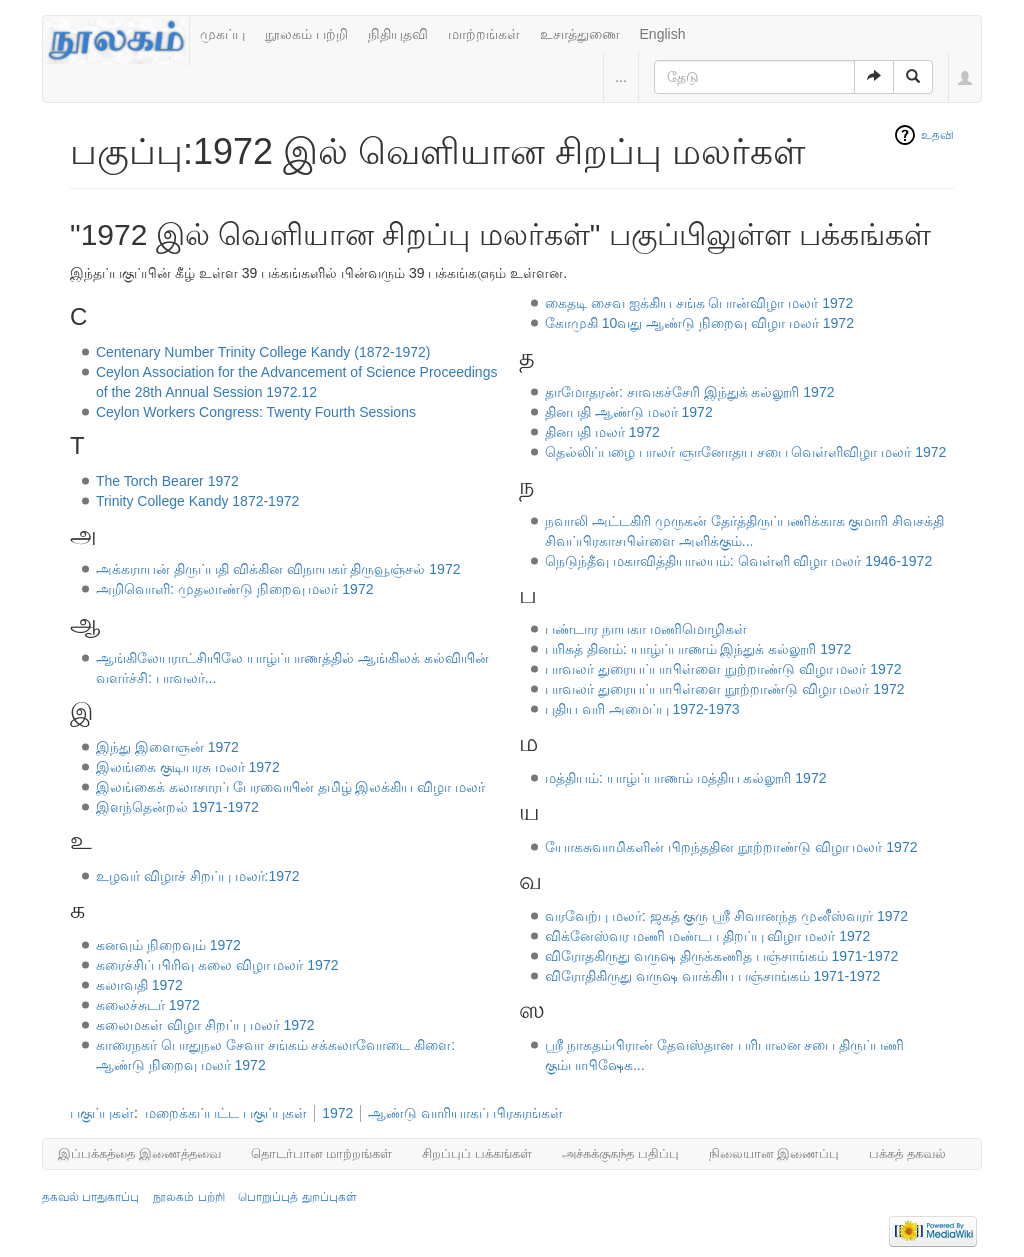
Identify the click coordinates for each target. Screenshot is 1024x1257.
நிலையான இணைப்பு (774, 1153)
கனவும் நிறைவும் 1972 (168, 945)
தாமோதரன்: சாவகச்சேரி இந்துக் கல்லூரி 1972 (690, 392)
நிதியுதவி (398, 34)
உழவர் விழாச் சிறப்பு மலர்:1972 (198, 876)
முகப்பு (222, 34)
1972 (337, 1113)
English (663, 34)
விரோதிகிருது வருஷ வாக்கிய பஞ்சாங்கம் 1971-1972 (713, 976)
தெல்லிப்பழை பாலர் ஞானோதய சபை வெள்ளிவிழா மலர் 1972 (745, 452)
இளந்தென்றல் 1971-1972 (177, 807)
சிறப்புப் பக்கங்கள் (477, 1153)
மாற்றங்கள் (484, 34)
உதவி (937, 135)
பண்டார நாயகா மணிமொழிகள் (646, 629)
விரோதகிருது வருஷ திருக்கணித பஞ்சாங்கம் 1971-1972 (722, 956)
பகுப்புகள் (102, 1113)
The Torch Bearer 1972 (167, 481)
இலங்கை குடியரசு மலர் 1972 (188, 767)
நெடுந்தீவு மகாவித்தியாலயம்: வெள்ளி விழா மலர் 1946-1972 (738, 561)
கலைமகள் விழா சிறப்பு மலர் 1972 (205, 1025)
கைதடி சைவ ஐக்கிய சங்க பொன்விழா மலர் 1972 (699, 303)
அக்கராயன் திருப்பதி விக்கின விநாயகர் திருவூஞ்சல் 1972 (278, 569)
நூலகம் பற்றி (306, 34)
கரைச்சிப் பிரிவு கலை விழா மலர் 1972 (217, 965)
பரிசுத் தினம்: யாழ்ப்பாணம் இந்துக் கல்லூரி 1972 (698, 649)
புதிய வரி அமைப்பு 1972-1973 (642, 709)
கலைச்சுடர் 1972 (148, 1005)
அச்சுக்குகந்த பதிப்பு (620, 1153)
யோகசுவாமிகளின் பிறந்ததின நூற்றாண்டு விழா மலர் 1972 (731, 847)
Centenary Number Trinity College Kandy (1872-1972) (263, 352)
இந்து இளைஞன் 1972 (167, 747)
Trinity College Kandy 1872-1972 (197, 501)
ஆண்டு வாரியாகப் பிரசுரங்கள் (465, 1113)
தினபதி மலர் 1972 (602, 432)
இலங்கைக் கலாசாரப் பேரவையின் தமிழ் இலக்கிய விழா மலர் (290, 787)
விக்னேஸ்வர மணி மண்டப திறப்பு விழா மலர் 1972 (707, 936)
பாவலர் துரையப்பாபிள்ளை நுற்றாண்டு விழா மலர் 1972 (723, 669)
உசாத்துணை (580, 34)
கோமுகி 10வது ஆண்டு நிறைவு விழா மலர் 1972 (699, 323)
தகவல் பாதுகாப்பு (90, 1197)
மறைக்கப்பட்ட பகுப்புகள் (226, 1113)
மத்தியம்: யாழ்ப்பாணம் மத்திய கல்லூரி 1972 (686, 778)
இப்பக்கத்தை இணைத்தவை (139, 1153)
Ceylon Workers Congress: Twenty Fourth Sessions (256, 412)
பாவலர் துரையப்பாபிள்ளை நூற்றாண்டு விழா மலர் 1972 (725, 689)
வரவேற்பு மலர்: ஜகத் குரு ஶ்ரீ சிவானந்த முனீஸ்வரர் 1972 (726, 916)
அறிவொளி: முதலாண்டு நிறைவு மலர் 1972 (235, 589)
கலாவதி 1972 (139, 985)
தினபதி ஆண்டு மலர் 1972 (629, 412)
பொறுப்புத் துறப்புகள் (297, 1197)
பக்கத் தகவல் (907, 1153)
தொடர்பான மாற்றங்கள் (322, 1153)
